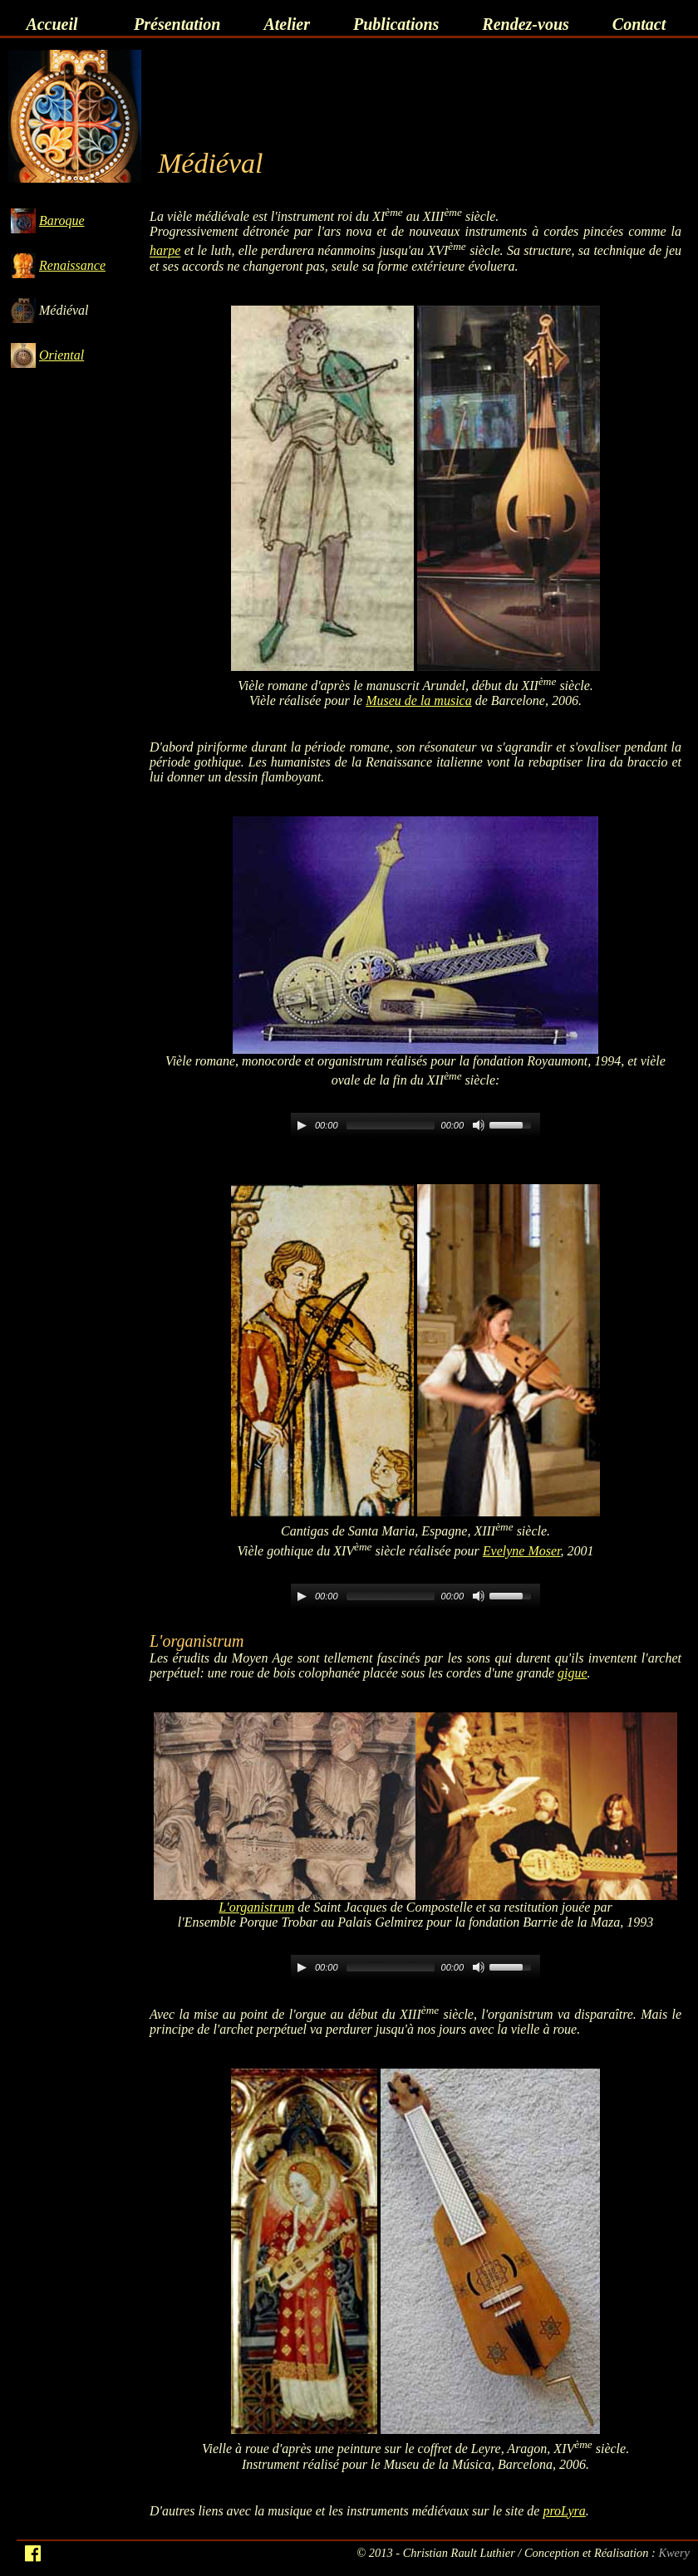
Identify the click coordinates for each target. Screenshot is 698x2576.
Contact (639, 24)
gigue (572, 1673)
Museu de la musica (419, 700)
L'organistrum (256, 1907)
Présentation (177, 24)
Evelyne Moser (522, 1551)
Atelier (286, 24)
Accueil (51, 24)
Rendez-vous (525, 24)
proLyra (564, 2511)
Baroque (62, 220)
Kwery (674, 2552)
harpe (165, 251)
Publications (396, 24)
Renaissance (72, 265)
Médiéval (64, 310)
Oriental (61, 355)
